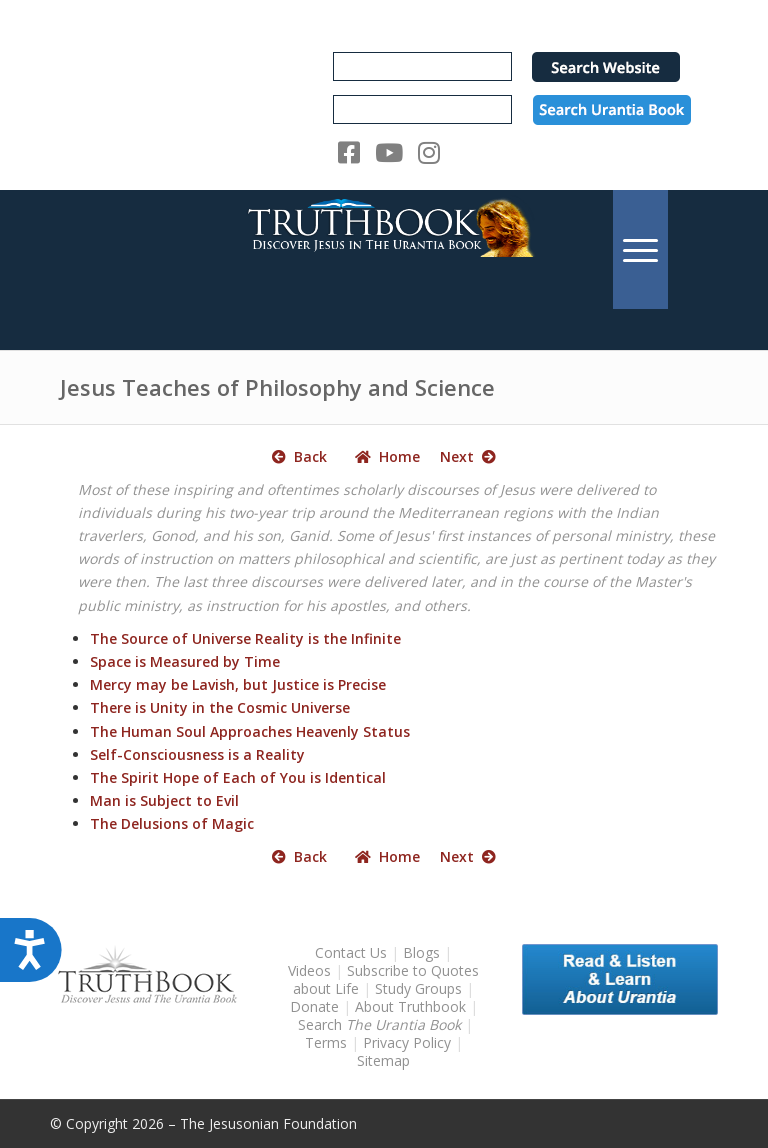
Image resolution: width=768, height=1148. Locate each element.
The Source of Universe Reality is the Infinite (245, 638)
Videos (309, 970)
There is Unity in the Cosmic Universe (220, 707)
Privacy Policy (407, 1042)
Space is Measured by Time (185, 661)
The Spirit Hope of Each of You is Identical (238, 777)
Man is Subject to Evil (164, 800)
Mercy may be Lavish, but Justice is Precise (238, 684)
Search (381, 1024)
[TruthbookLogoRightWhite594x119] (384, 249)
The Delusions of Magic (172, 823)
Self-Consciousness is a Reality (197, 754)
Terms (326, 1042)
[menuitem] (640, 249)
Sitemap (383, 1060)
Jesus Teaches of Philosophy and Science (277, 387)
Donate (314, 1006)
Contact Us (351, 952)
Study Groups (420, 988)
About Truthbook (410, 1006)
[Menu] (640, 249)
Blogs (421, 952)
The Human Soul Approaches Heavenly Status (250, 731)
